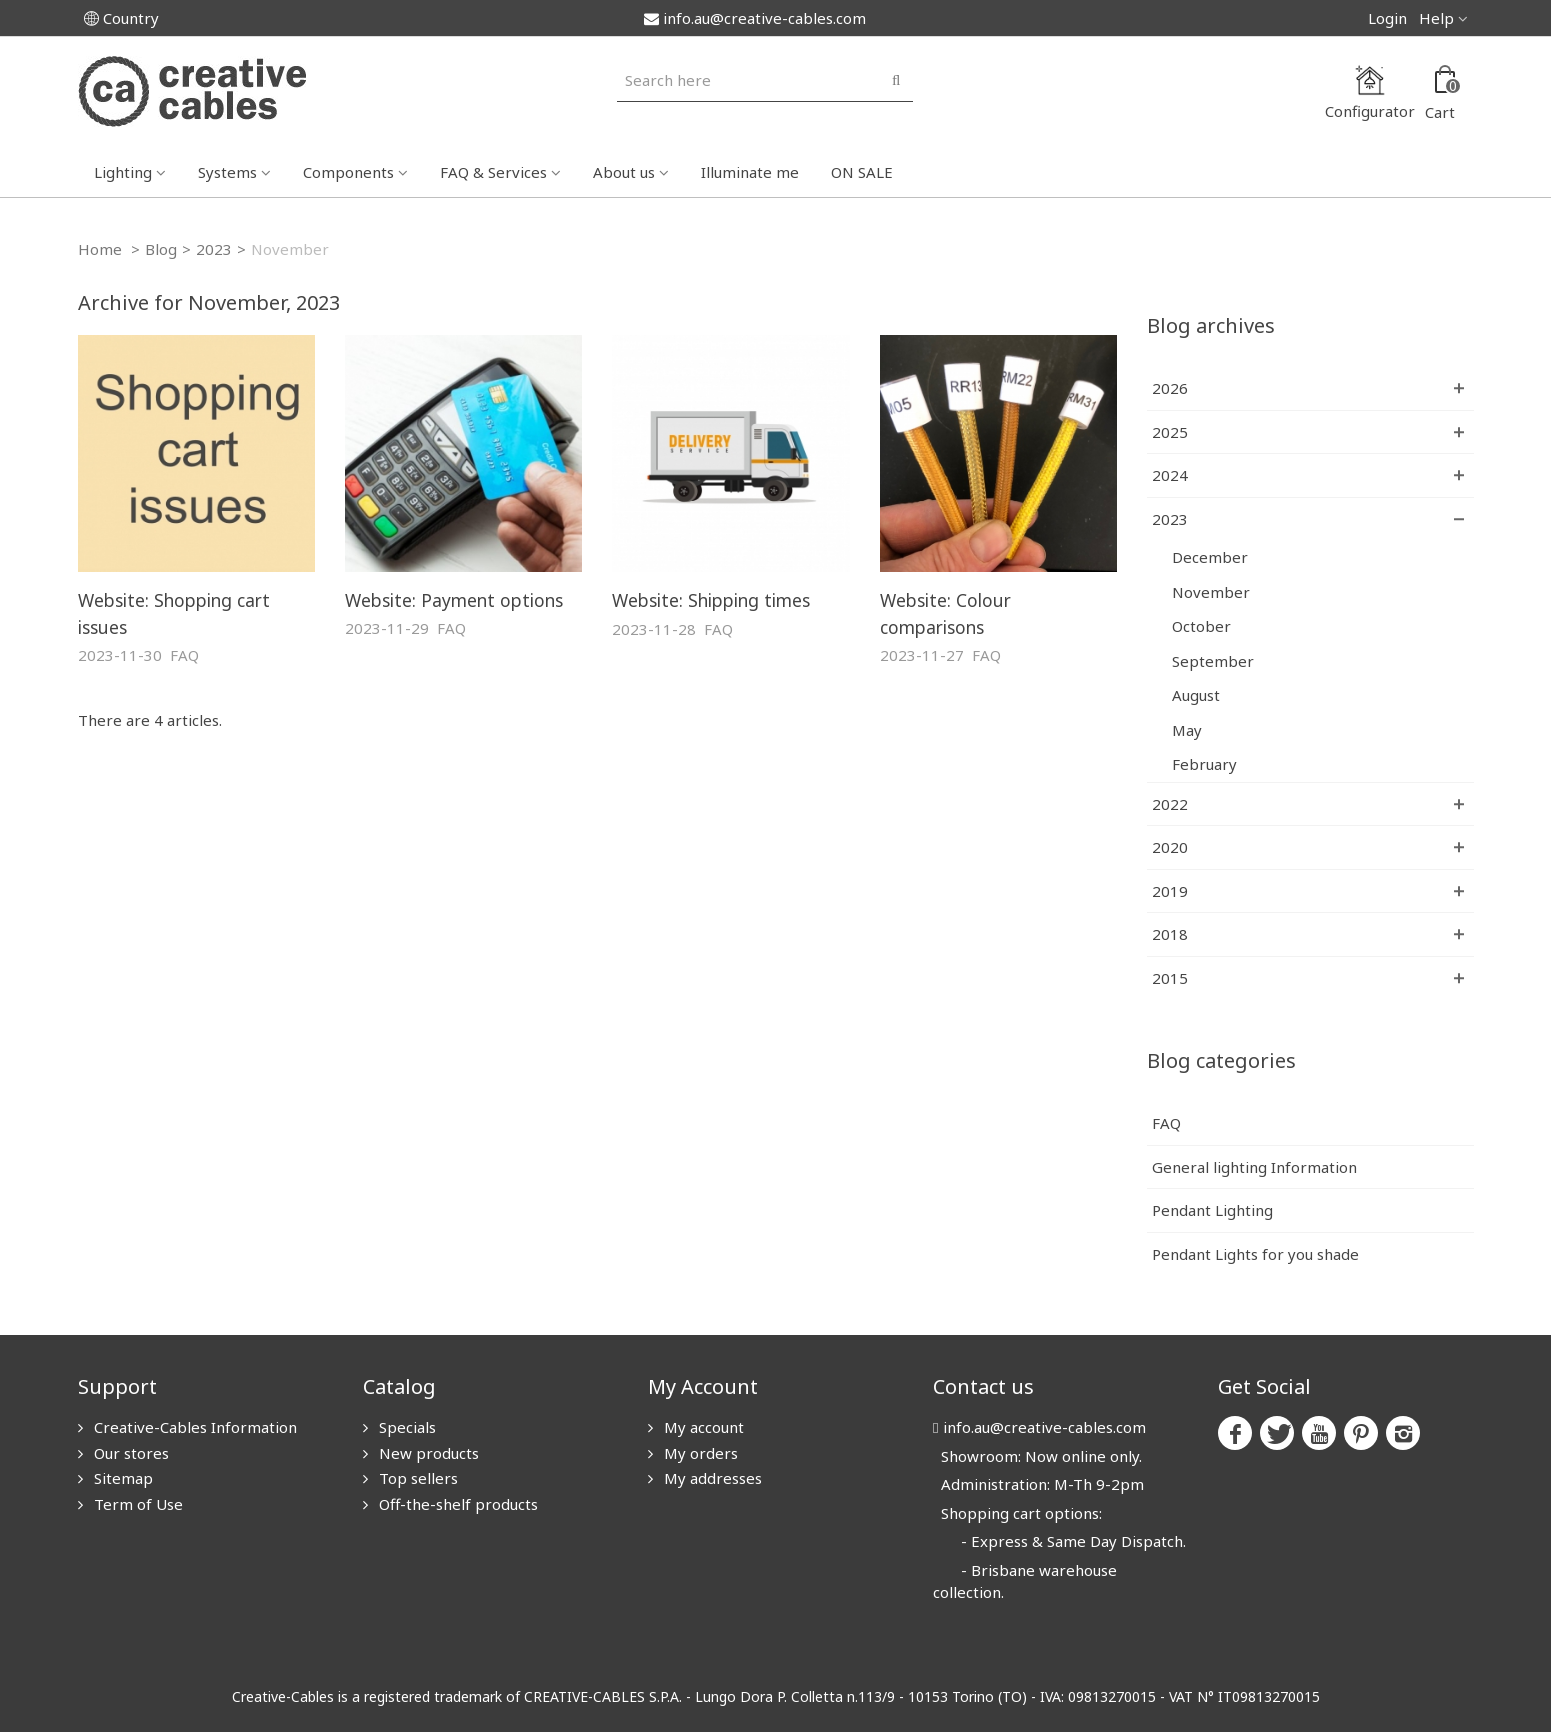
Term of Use (136, 1504)
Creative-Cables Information (193, 1427)
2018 (1170, 934)
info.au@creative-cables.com (755, 18)
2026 (1170, 388)
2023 (214, 249)
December (1210, 557)
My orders (699, 1453)
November (1211, 592)
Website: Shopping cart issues (174, 613)
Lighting (123, 172)
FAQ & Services (493, 172)
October (1201, 626)
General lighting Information (1254, 1167)
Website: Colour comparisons (945, 613)
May (1187, 730)
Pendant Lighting (1212, 1210)
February (1204, 764)
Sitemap (121, 1478)
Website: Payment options (454, 600)
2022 (1170, 804)
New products (427, 1453)
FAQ (184, 655)
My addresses (711, 1478)
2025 (1170, 432)
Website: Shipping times (711, 600)
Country (121, 18)
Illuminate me (750, 172)
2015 (1170, 978)
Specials (405, 1427)
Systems (227, 172)
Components (348, 172)
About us (624, 172)
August (1196, 695)
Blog (161, 249)
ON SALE (862, 172)
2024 (1170, 475)
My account (702, 1427)
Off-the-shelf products (456, 1504)
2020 (1170, 847)
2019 (1170, 891)
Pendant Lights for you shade (1255, 1254)
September (1213, 661)
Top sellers (416, 1478)
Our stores (129, 1453)
